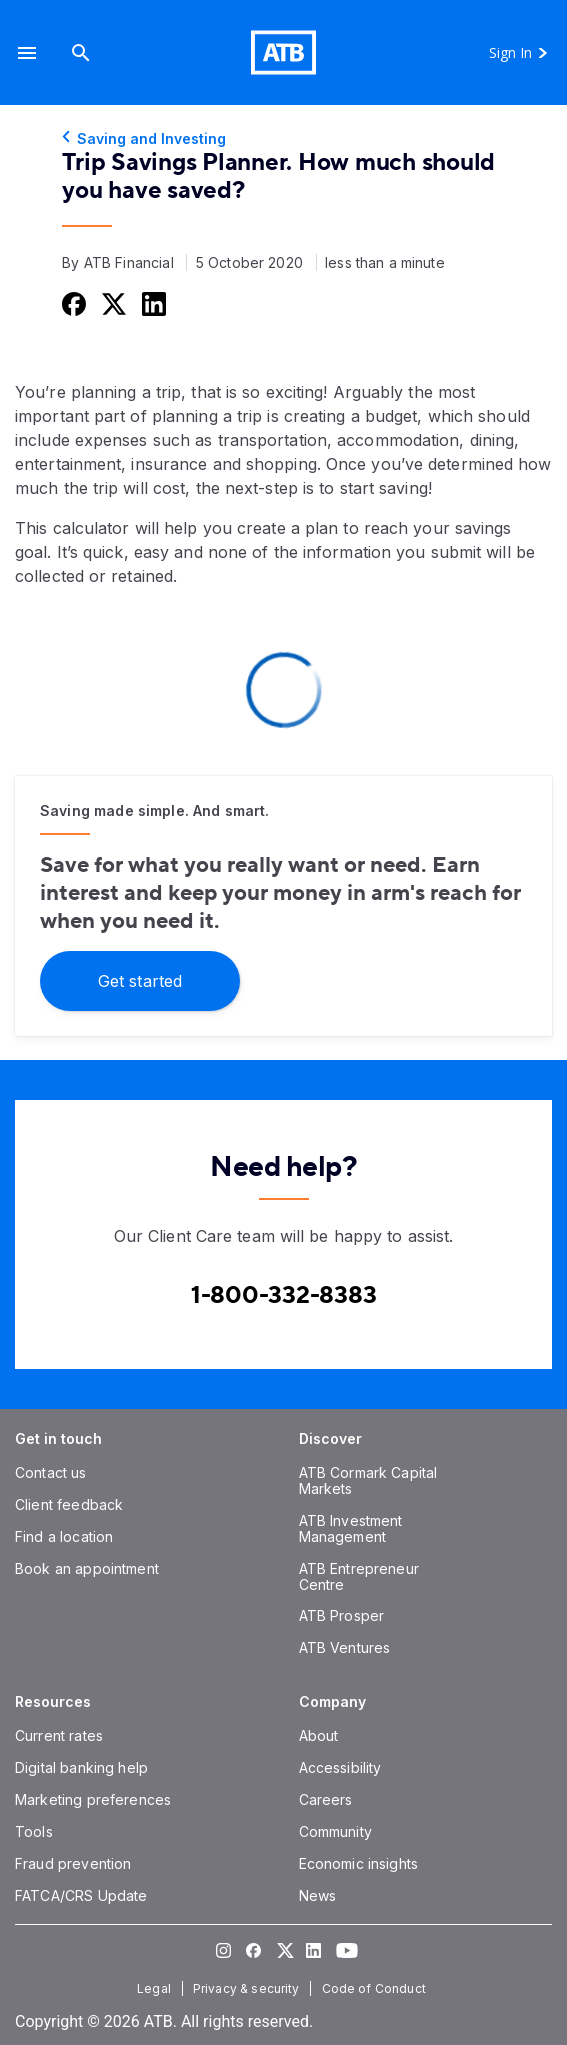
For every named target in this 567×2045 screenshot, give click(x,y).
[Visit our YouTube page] (344, 1950)
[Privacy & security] (248, 1988)
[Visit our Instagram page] (224, 1950)
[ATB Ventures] (345, 1647)
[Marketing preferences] (93, 1799)
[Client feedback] (69, 1504)
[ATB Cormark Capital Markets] (368, 1480)
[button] (27, 52)
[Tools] (34, 1831)
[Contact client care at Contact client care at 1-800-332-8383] (284, 1295)
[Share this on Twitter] (112, 303)
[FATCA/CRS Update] (81, 1895)
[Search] (81, 52)
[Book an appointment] (87, 1568)
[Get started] (140, 979)
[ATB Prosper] (342, 1615)
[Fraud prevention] (73, 1863)
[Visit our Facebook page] (254, 1950)
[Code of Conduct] (376, 1988)
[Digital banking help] (81, 1767)
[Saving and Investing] (283, 139)
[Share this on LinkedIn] (152, 303)
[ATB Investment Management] (351, 1528)
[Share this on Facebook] (72, 303)
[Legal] (156, 1988)
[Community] (335, 1831)
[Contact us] (51, 1472)
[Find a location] (64, 1536)
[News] (318, 1895)
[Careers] (326, 1799)
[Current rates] (59, 1735)
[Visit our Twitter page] (284, 1950)
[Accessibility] (340, 1767)
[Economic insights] (359, 1863)
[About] (319, 1735)
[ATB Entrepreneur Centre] (359, 1576)
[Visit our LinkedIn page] (314, 1950)
